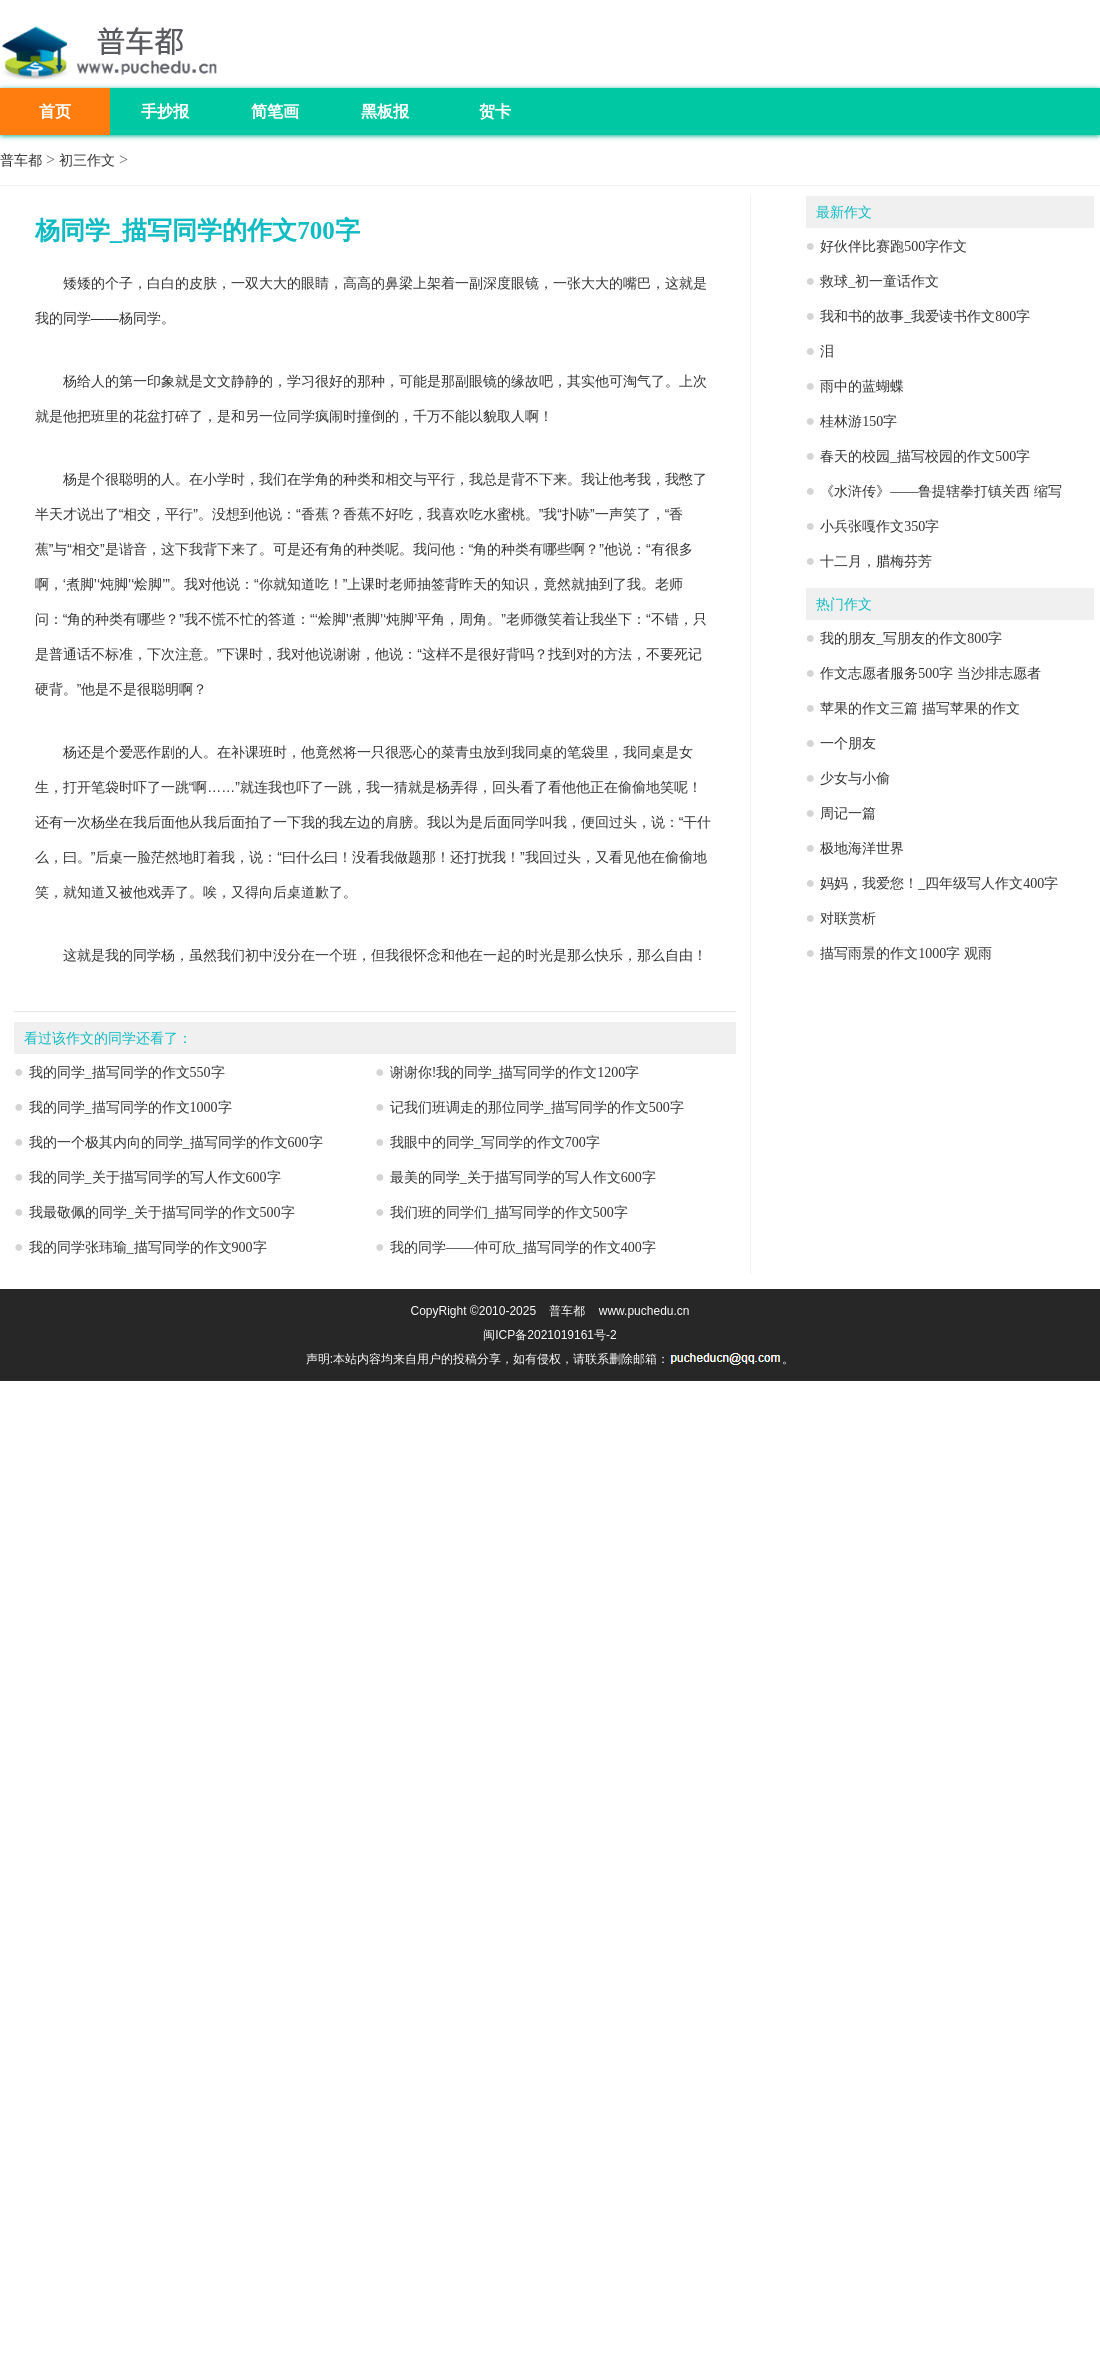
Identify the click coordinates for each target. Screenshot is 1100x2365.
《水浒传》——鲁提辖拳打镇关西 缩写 (941, 491)
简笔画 (275, 111)
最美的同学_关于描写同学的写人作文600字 (523, 1177)
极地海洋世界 (862, 848)
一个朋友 (848, 743)
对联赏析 (848, 918)
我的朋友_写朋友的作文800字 (911, 638)
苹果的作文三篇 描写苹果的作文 (920, 708)
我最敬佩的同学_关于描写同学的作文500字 (162, 1212)
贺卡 (495, 111)
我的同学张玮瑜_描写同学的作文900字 (148, 1247)
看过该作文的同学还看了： (108, 1038)
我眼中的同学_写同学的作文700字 (495, 1142)
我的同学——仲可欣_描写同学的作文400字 (523, 1247)
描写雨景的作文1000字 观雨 (906, 953)
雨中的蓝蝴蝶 (862, 386)
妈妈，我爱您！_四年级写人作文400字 (939, 883)
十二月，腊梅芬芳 (876, 561)
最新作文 (844, 212)
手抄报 (165, 111)
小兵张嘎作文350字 (879, 526)
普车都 (21, 160)
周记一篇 (848, 813)
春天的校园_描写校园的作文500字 (925, 456)
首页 (55, 111)
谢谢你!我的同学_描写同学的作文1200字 (515, 1072)
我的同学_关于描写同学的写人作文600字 (155, 1177)
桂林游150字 (858, 421)
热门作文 (844, 604)
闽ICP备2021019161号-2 (549, 1335)
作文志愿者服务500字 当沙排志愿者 (930, 673)
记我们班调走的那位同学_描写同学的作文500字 (537, 1107)
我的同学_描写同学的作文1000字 (130, 1107)
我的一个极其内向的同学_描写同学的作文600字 (176, 1142)
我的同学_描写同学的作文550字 (127, 1072)
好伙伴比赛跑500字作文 (893, 246)
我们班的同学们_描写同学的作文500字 (509, 1212)
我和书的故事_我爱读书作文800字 (925, 316)
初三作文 (87, 160)
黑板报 (385, 111)
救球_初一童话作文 (879, 281)
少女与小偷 (855, 778)
